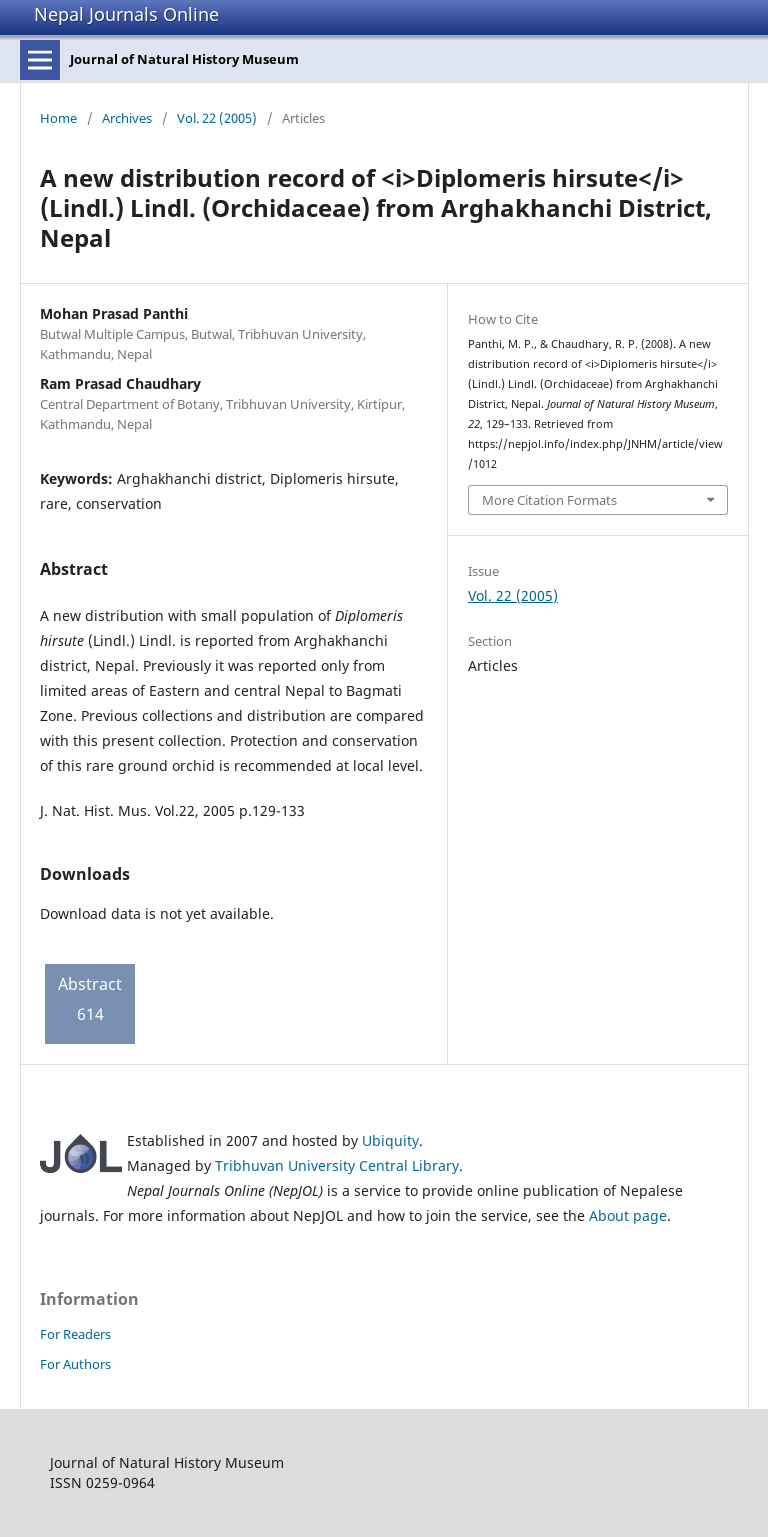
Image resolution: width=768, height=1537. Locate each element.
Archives (127, 118)
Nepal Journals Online (126, 14)
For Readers (75, 1334)
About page (628, 1215)
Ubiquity (390, 1140)
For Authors (75, 1364)
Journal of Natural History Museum (184, 59)
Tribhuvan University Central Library (337, 1165)
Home (58, 118)
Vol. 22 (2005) (217, 118)
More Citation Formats (549, 500)
